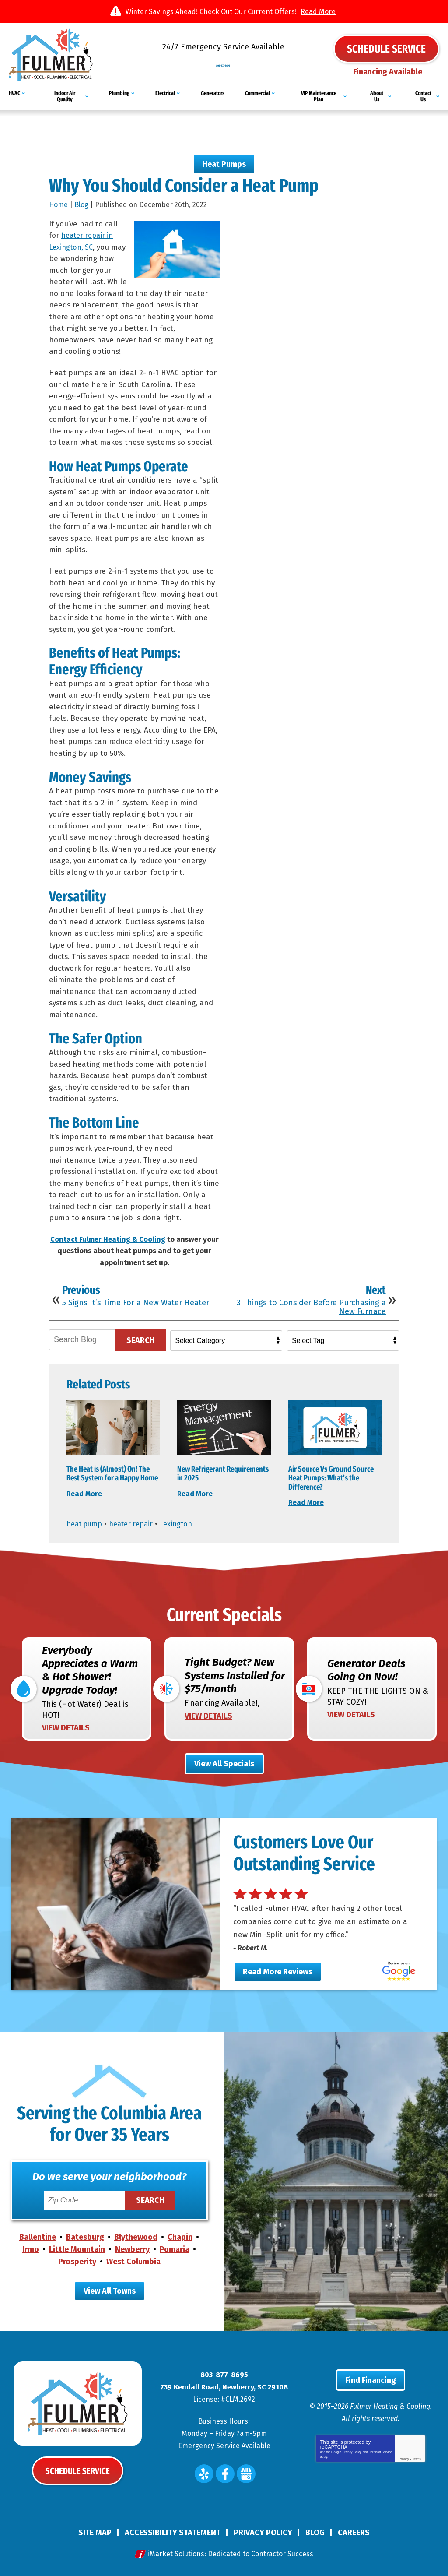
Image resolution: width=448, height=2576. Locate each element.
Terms (417, 2458)
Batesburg (85, 2236)
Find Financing (370, 2379)
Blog (81, 198)
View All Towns (110, 2290)
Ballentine (37, 2236)
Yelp (204, 2472)
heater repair (136, 1518)
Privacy (404, 2458)
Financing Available (387, 72)
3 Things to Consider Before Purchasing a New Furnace (311, 1302)
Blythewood (136, 2236)
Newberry (132, 2248)
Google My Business (246, 2472)
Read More (318, 11)
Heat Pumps (224, 157)
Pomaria (174, 2248)
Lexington (184, 1518)
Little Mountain (77, 2248)
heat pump (86, 1518)
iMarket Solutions (176, 2553)
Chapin (180, 2236)
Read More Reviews (277, 1970)
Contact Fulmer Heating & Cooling (107, 1233)
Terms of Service (380, 2451)
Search (140, 1335)
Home (58, 198)
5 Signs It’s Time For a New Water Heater (135, 1297)
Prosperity (77, 2261)
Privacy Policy (352, 2451)
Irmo (30, 2248)
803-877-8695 (224, 61)
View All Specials (224, 1762)
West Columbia (133, 2261)
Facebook (225, 2472)
